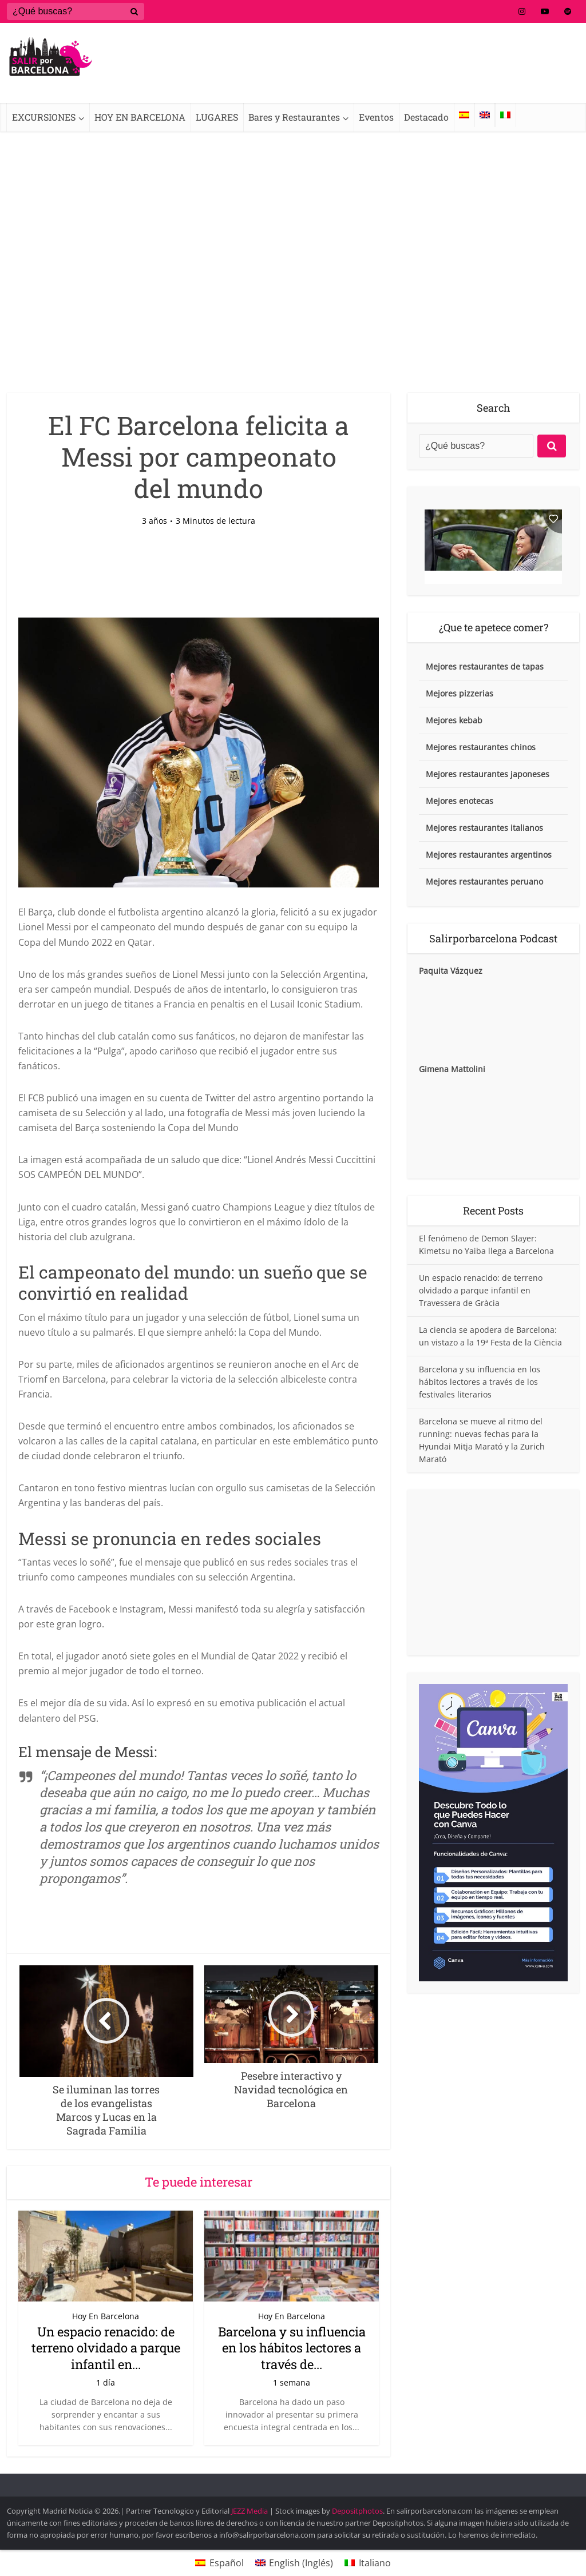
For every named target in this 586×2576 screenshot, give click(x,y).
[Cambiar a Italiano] (505, 115)
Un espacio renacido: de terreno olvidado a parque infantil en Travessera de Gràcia (481, 1290)
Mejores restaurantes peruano (484, 881)
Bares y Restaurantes (294, 117)
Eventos (376, 117)
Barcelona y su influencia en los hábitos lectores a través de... (292, 2347)
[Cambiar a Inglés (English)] (294, 2562)
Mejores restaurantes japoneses (487, 774)
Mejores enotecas (459, 800)
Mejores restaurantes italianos (484, 827)
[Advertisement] (293, 290)
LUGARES (217, 117)
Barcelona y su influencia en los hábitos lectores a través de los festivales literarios (479, 1382)
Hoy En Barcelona (105, 2316)
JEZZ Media (250, 2511)
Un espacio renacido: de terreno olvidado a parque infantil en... (105, 2347)
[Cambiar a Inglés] (484, 115)
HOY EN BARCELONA (139, 117)
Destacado (426, 117)
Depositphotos (357, 2511)
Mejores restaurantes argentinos (489, 854)
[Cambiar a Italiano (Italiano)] (367, 2562)
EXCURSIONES (44, 117)
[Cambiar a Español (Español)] (219, 2562)
